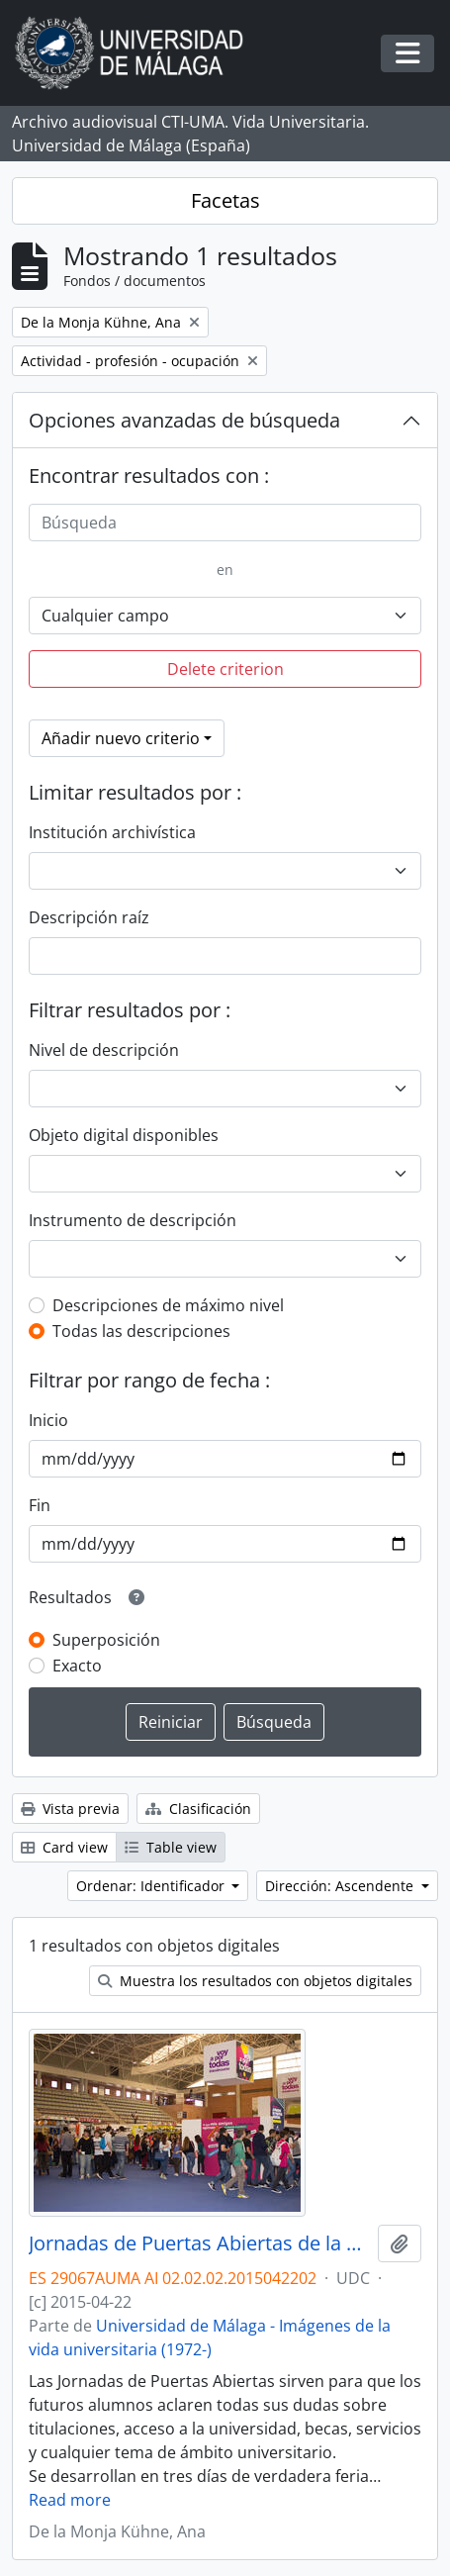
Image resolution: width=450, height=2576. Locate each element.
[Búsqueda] (225, 522)
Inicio (48, 1420)
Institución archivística (112, 832)
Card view (64, 1847)
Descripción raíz (89, 917)
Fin (39, 1505)
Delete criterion (225, 669)
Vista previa (70, 1808)
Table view (171, 1847)
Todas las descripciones (141, 1331)
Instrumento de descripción (132, 1220)
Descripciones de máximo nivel (168, 1305)
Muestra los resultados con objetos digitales (255, 1980)
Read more (70, 2500)
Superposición (106, 1640)
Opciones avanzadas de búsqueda (184, 420)
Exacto (77, 1665)
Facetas (225, 200)
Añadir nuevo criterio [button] (121, 738)
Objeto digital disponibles (124, 1135)
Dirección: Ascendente (341, 1885)
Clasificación (198, 1808)
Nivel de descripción (104, 1050)
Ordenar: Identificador (152, 1885)
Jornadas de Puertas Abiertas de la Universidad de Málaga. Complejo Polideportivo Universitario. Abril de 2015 (199, 2243)
